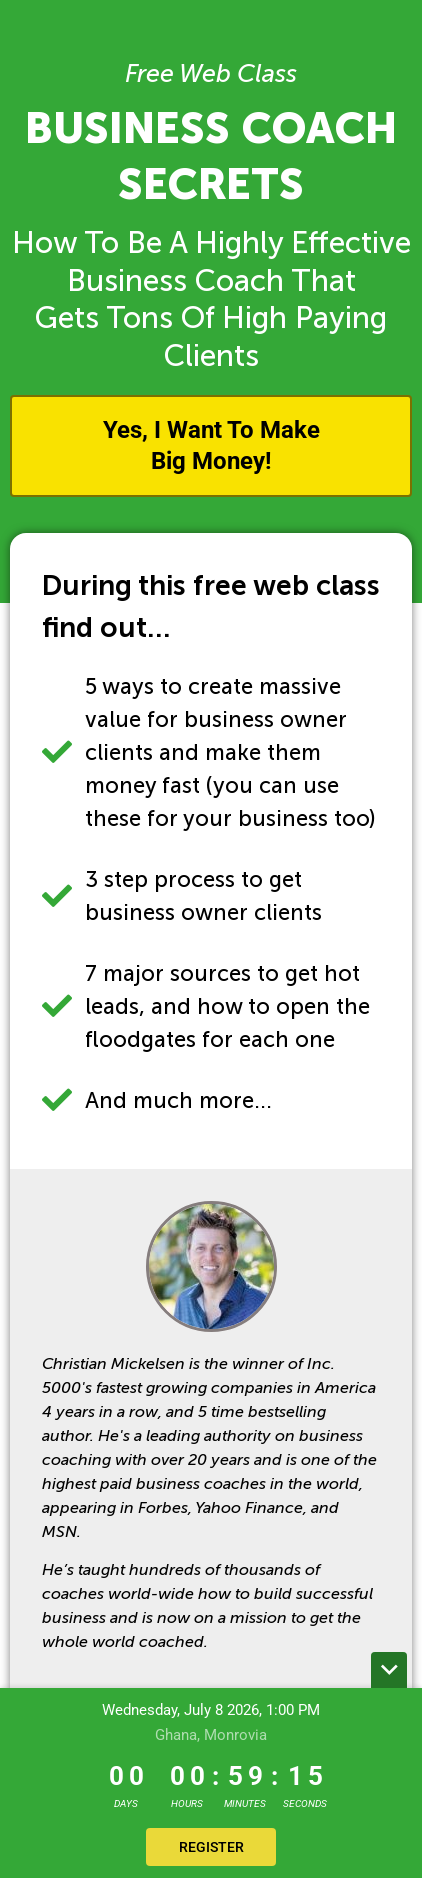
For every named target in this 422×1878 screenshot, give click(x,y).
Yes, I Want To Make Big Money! (211, 445)
